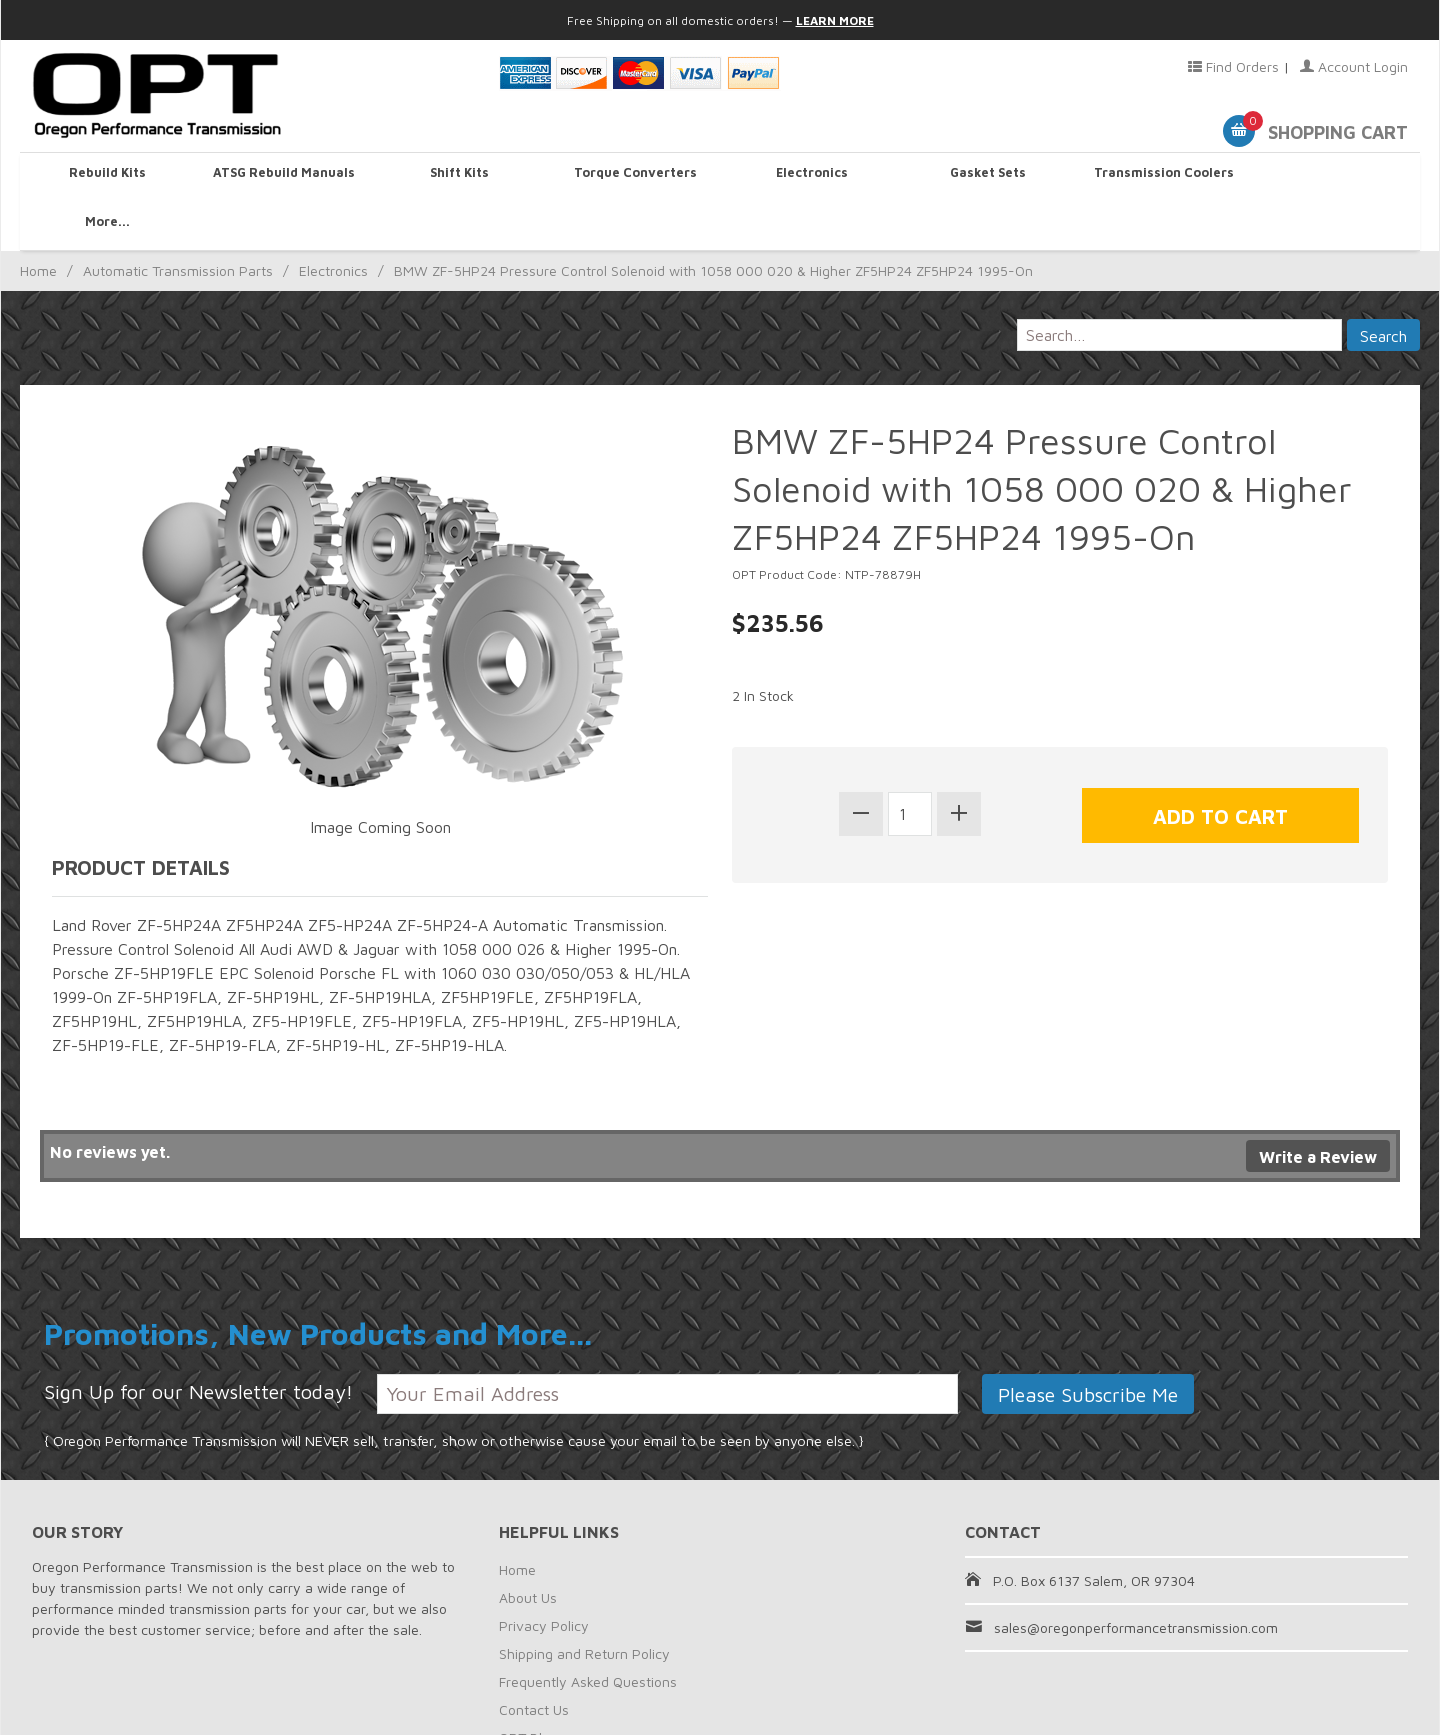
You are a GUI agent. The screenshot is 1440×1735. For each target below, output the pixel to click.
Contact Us (534, 1660)
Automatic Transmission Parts (178, 222)
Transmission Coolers (1158, 176)
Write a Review (1318, 1109)
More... (1332, 176)
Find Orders (1233, 66)
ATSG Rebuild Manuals (282, 176)
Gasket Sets (983, 176)
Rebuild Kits (108, 176)
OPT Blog (528, 1688)
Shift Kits (458, 176)
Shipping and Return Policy (584, 1604)
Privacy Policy (544, 1576)
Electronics (808, 176)
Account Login (1354, 66)
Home (38, 222)
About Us (528, 1548)
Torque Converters (632, 176)
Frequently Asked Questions (588, 1632)
